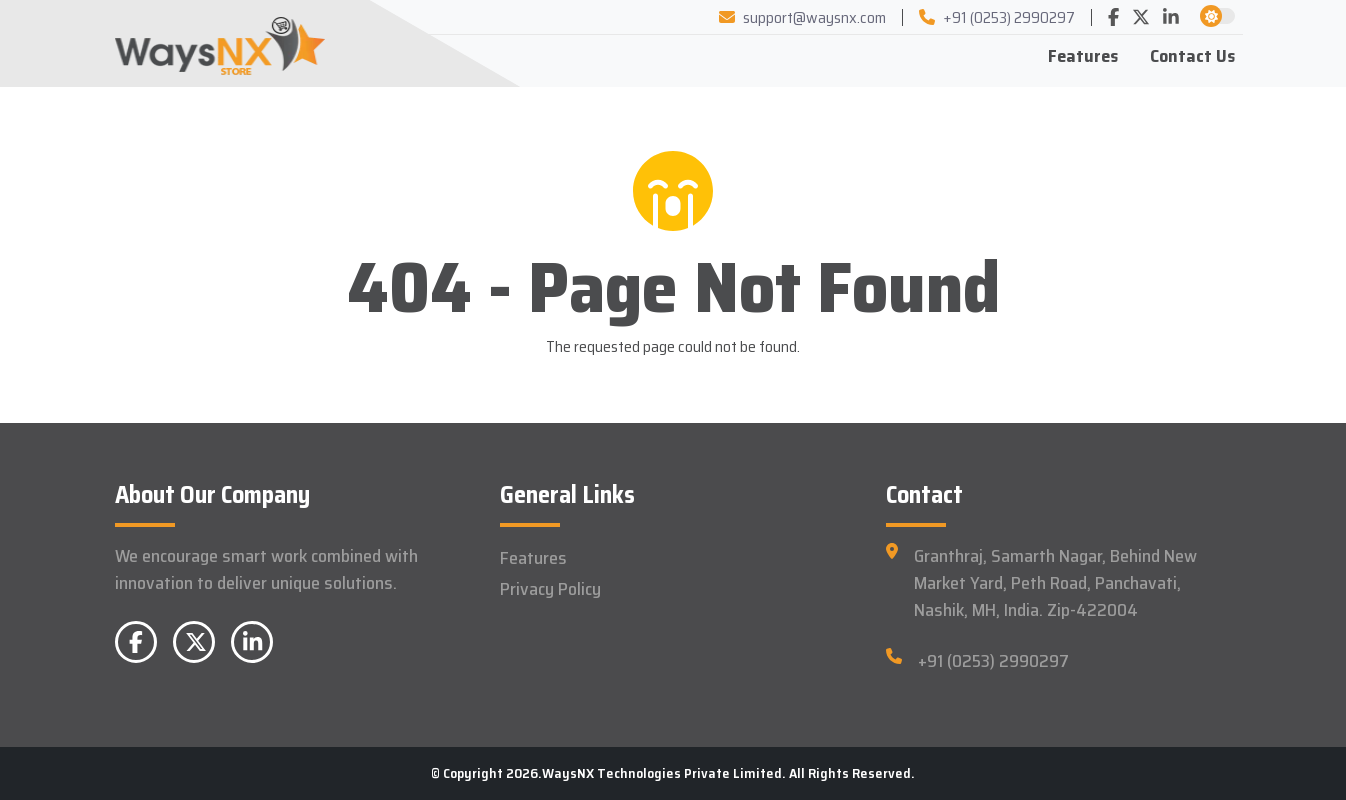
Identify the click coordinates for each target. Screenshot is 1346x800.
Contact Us (1192, 56)
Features (1083, 56)
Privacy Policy (550, 589)
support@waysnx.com (802, 17)
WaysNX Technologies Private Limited (662, 773)
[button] (1211, 16)
